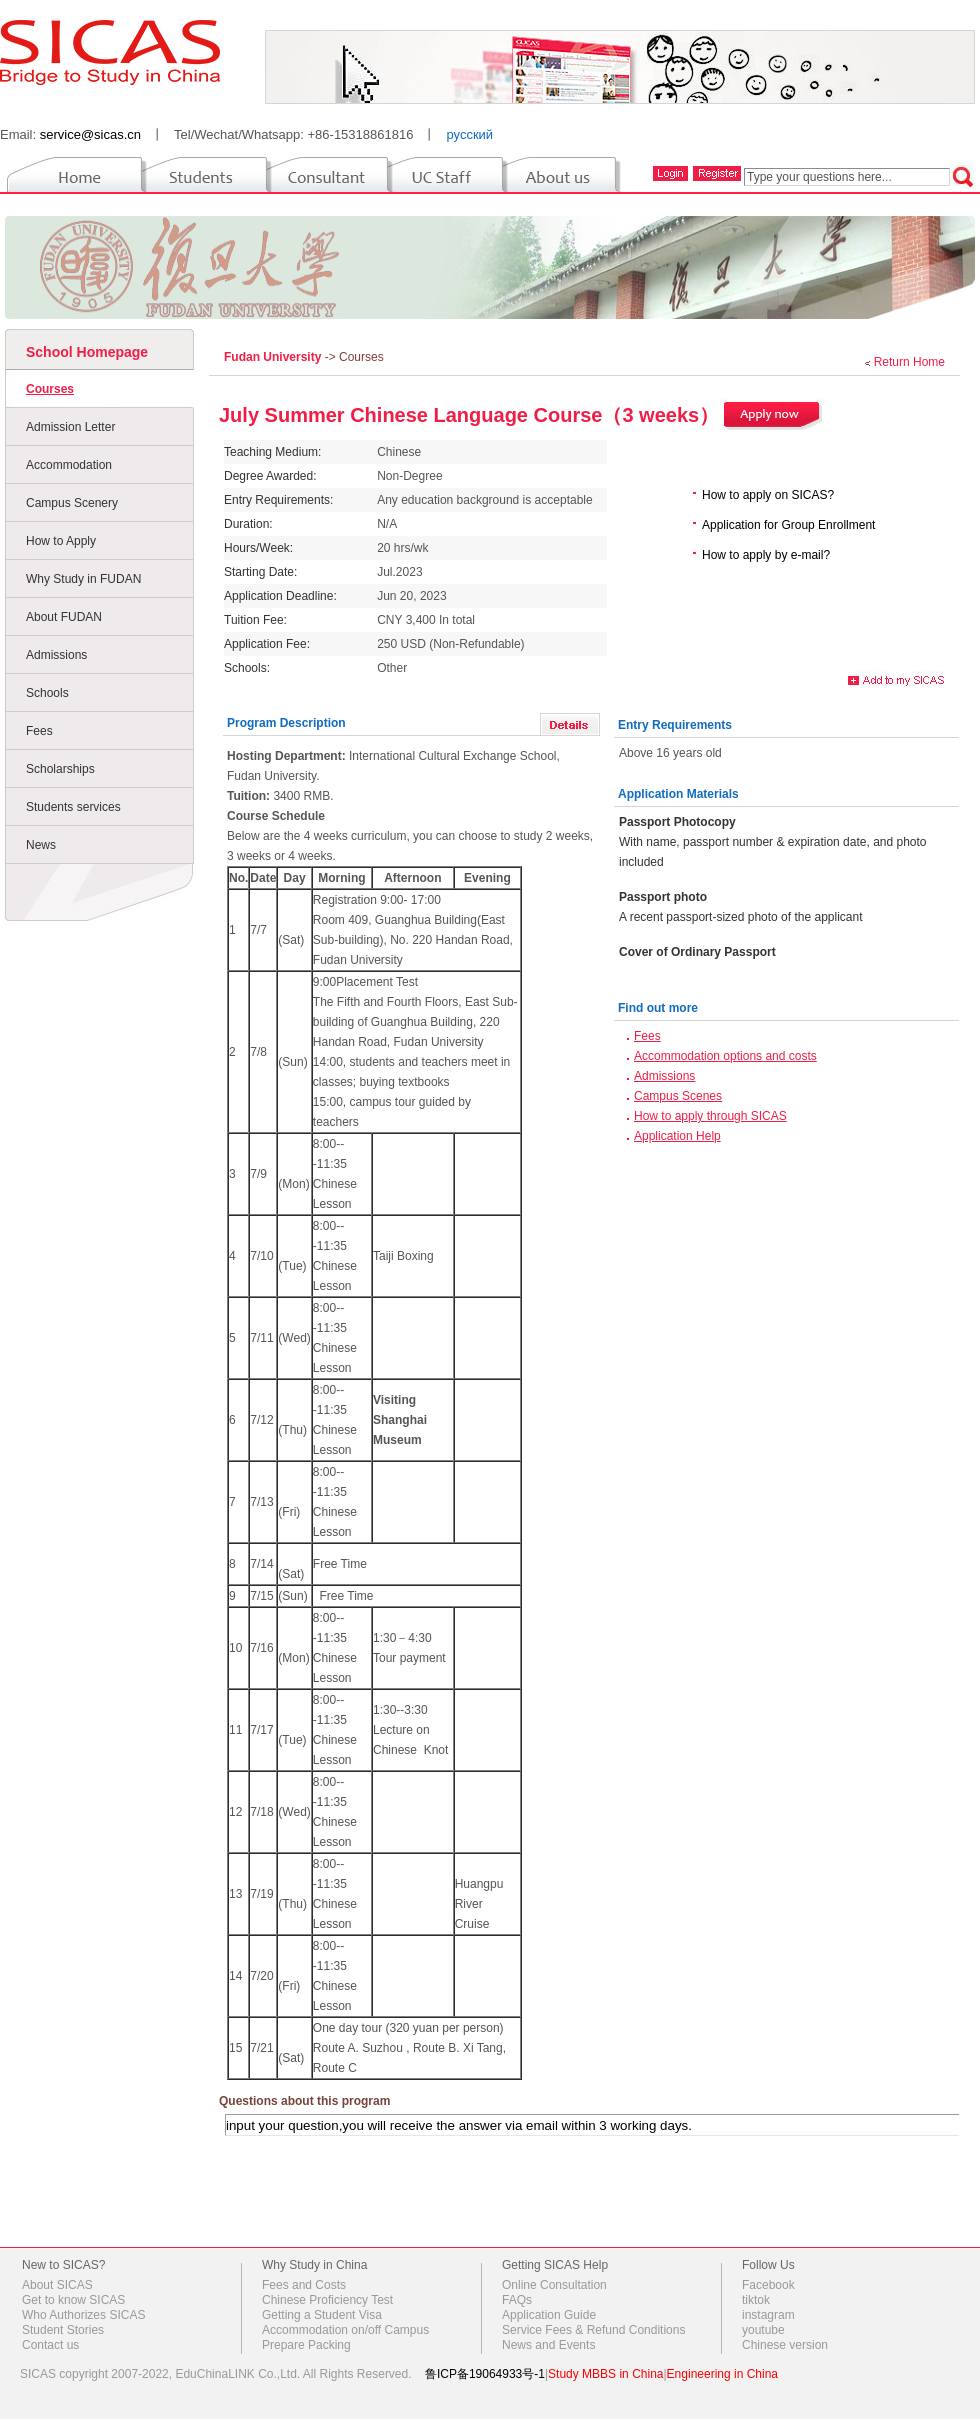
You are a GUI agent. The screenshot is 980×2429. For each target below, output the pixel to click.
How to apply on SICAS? (768, 495)
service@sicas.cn (90, 134)
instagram (768, 2315)
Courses (50, 389)
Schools (47, 693)
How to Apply (61, 541)
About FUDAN (64, 617)
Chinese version (785, 2345)
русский (469, 134)
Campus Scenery (72, 503)
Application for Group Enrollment (788, 525)
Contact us (50, 2345)
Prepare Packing (306, 2345)
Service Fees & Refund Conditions (593, 2330)
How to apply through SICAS (710, 1116)
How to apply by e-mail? (766, 555)
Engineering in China (722, 2374)
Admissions (56, 655)
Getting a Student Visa (322, 2315)
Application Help (677, 1136)
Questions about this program (304, 2101)
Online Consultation (554, 2285)
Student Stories (63, 2330)
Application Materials (678, 794)
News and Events (548, 2345)
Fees (39, 731)
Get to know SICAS (73, 2300)
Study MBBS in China (605, 2374)
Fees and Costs (304, 2285)
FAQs (517, 2300)
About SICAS (57, 2285)
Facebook (768, 2285)
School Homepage (87, 352)
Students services (73, 807)
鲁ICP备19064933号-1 (485, 2374)
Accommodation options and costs (725, 1056)
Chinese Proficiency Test (327, 2300)
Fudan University (274, 357)
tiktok (756, 2300)
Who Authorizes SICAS (83, 2315)
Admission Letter (70, 427)
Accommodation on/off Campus (345, 2330)
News (41, 845)
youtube (763, 2330)
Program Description (286, 723)
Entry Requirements (675, 725)
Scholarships (60, 769)
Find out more (658, 1008)
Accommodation (69, 465)
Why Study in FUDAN (83, 579)
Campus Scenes (678, 1096)
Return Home (909, 362)
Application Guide (549, 2315)
